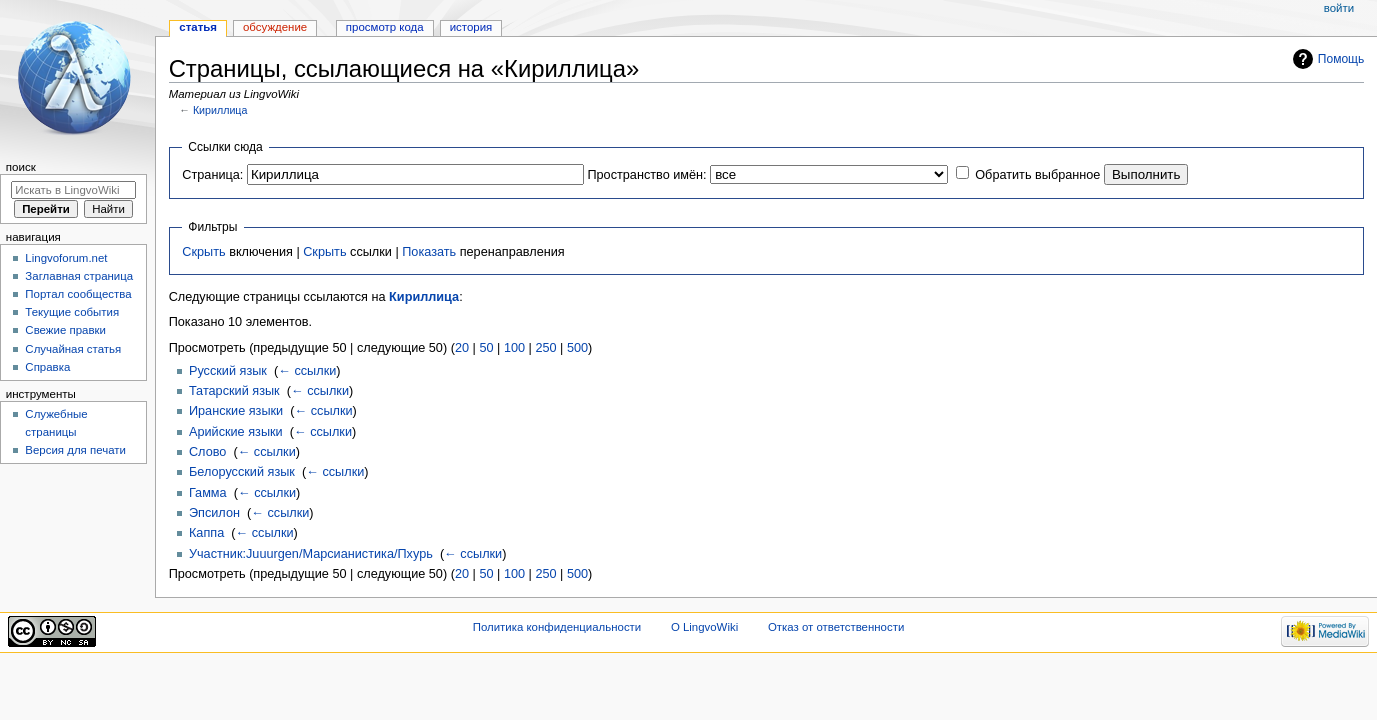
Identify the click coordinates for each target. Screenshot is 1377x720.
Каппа (206, 533)
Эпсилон (214, 513)
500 (577, 348)
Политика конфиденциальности (557, 627)
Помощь (1341, 59)
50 (486, 348)
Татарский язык (234, 391)
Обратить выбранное (1037, 175)
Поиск (21, 167)
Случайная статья (73, 349)
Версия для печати (75, 450)
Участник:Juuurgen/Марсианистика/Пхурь (311, 554)
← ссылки (307, 371)
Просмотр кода (385, 27)
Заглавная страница (79, 276)
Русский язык (228, 371)
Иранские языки (236, 411)
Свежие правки (65, 330)
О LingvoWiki (704, 627)
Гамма (208, 493)
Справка (47, 367)
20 (462, 348)
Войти (1339, 8)
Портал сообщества (78, 294)
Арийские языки (236, 432)
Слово (207, 452)
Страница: (212, 175)
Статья (198, 27)
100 (514, 348)
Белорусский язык (242, 472)
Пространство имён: (646, 175)
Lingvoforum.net (66, 258)
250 (545, 348)
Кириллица (220, 110)
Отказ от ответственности (836, 627)
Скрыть (203, 252)
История (471, 27)
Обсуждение (275, 27)
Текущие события (72, 312)
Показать (429, 252)
